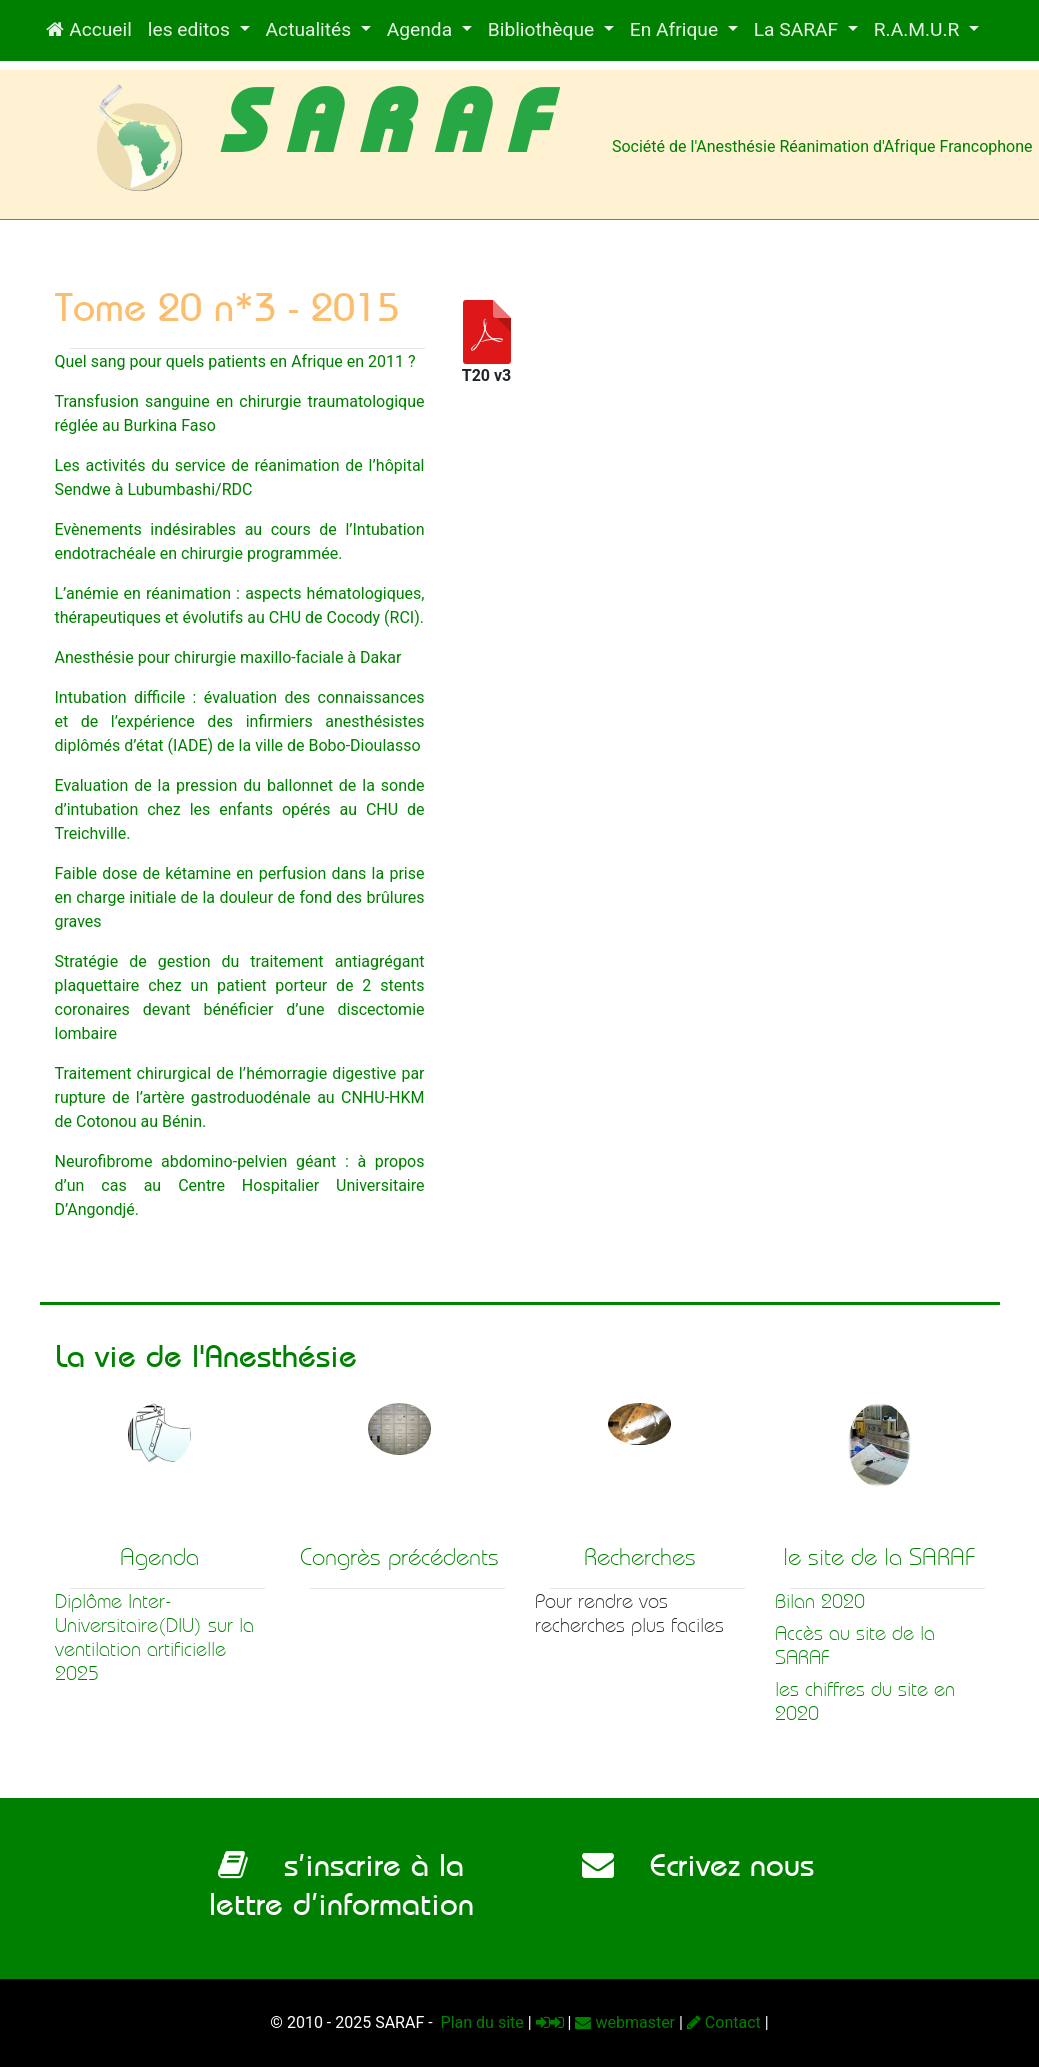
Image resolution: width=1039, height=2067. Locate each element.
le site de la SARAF (879, 1557)
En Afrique (676, 29)
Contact (724, 2022)
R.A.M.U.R (919, 29)
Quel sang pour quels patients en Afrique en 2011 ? (235, 361)
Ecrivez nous (698, 1865)
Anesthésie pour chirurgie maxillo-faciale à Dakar (228, 657)
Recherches (640, 1557)
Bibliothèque (543, 29)
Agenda (422, 29)
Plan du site (480, 2022)
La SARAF (798, 29)
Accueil (88, 29)
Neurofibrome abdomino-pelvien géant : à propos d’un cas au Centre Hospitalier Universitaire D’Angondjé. (240, 1185)
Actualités (311, 29)
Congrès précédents (399, 1557)
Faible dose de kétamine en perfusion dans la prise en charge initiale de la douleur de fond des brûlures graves (240, 897)
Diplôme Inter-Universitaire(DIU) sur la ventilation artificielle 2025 (154, 1637)
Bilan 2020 (820, 1601)
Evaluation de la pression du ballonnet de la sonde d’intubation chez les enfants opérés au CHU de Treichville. (240, 809)
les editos (191, 29)
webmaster (625, 2022)
